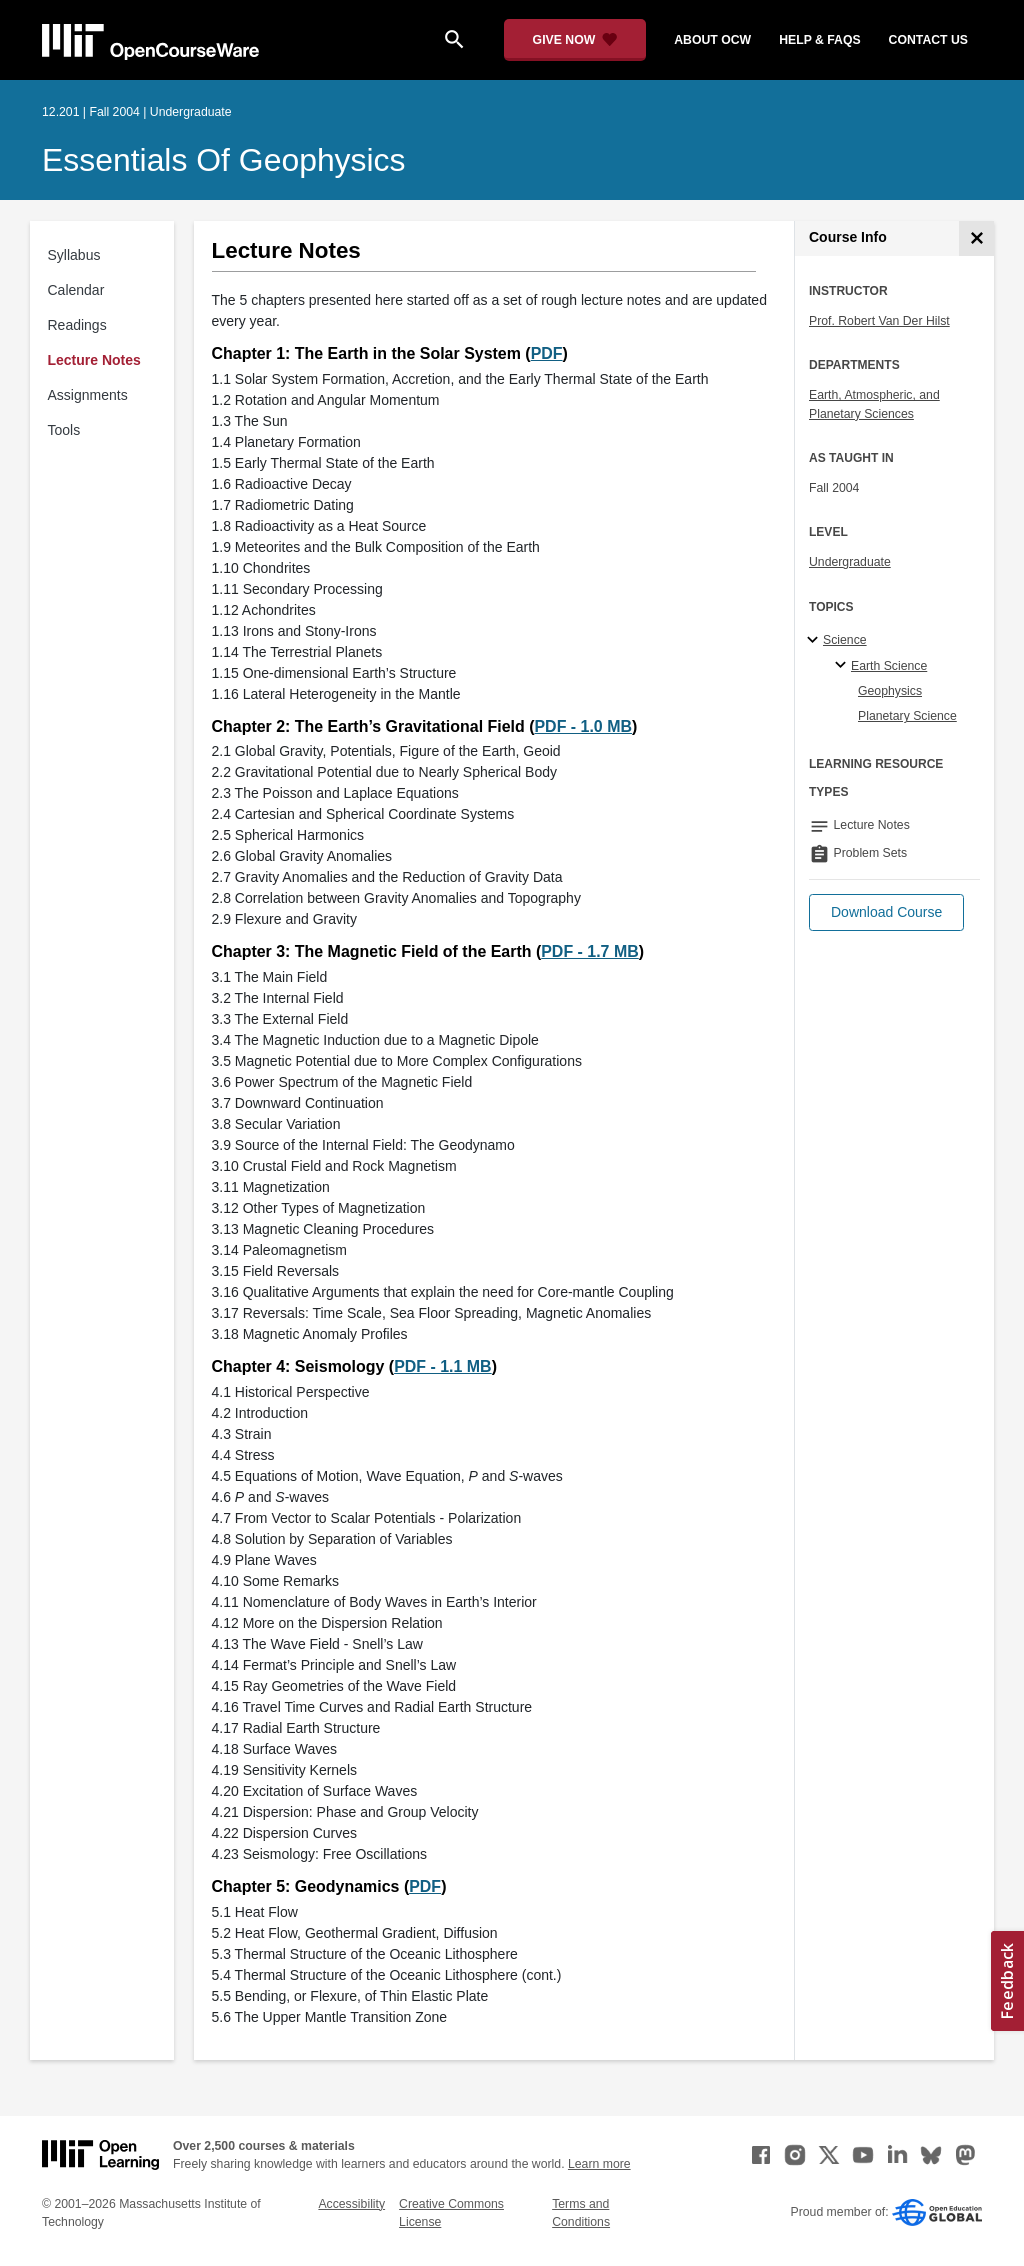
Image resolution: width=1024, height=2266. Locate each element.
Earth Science (889, 666)
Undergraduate (850, 562)
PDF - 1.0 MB (583, 726)
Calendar (76, 290)
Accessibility (351, 2204)
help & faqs (819, 40)
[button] (886, 912)
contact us (928, 40)
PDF (547, 353)
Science (845, 640)
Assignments (88, 395)
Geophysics (890, 691)
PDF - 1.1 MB (443, 1366)
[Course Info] (976, 238)
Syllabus (74, 255)
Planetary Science (907, 716)
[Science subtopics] (815, 641)
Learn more (599, 2164)
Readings (77, 325)
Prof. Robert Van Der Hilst (879, 321)
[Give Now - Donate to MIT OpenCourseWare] (575, 40)
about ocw (712, 40)
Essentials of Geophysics (224, 160)
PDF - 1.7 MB (590, 951)
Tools (64, 430)
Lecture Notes (94, 360)
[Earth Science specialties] (843, 666)
